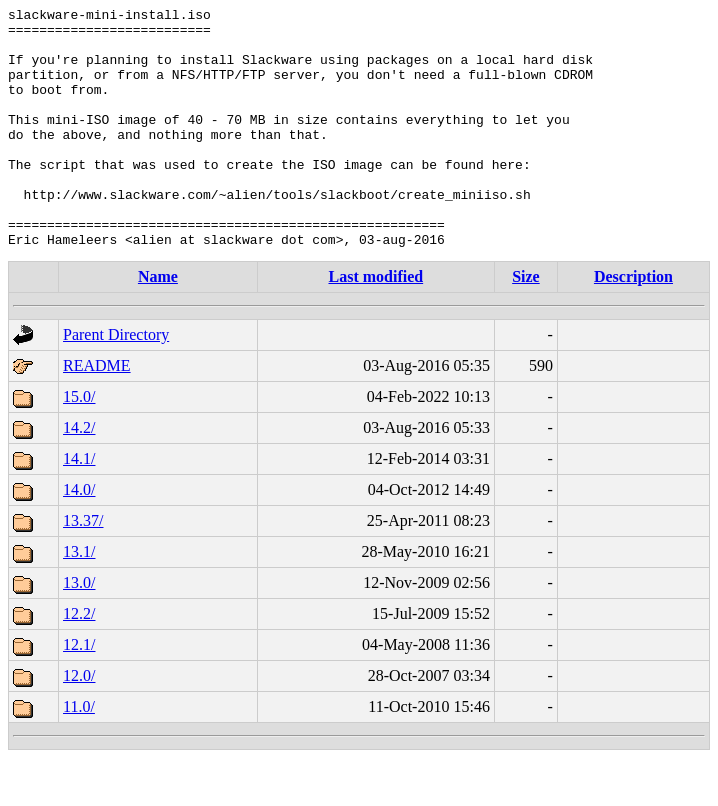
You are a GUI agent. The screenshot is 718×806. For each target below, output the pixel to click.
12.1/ (79, 692)
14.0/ (79, 537)
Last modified (375, 324)
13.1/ (79, 599)
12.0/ (79, 723)
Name (158, 324)
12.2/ (79, 661)
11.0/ (79, 754)
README (97, 413)
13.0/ (79, 630)
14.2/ (79, 475)
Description (633, 324)
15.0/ (79, 444)
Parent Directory (116, 382)
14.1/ (79, 506)
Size (526, 324)
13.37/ (83, 568)
